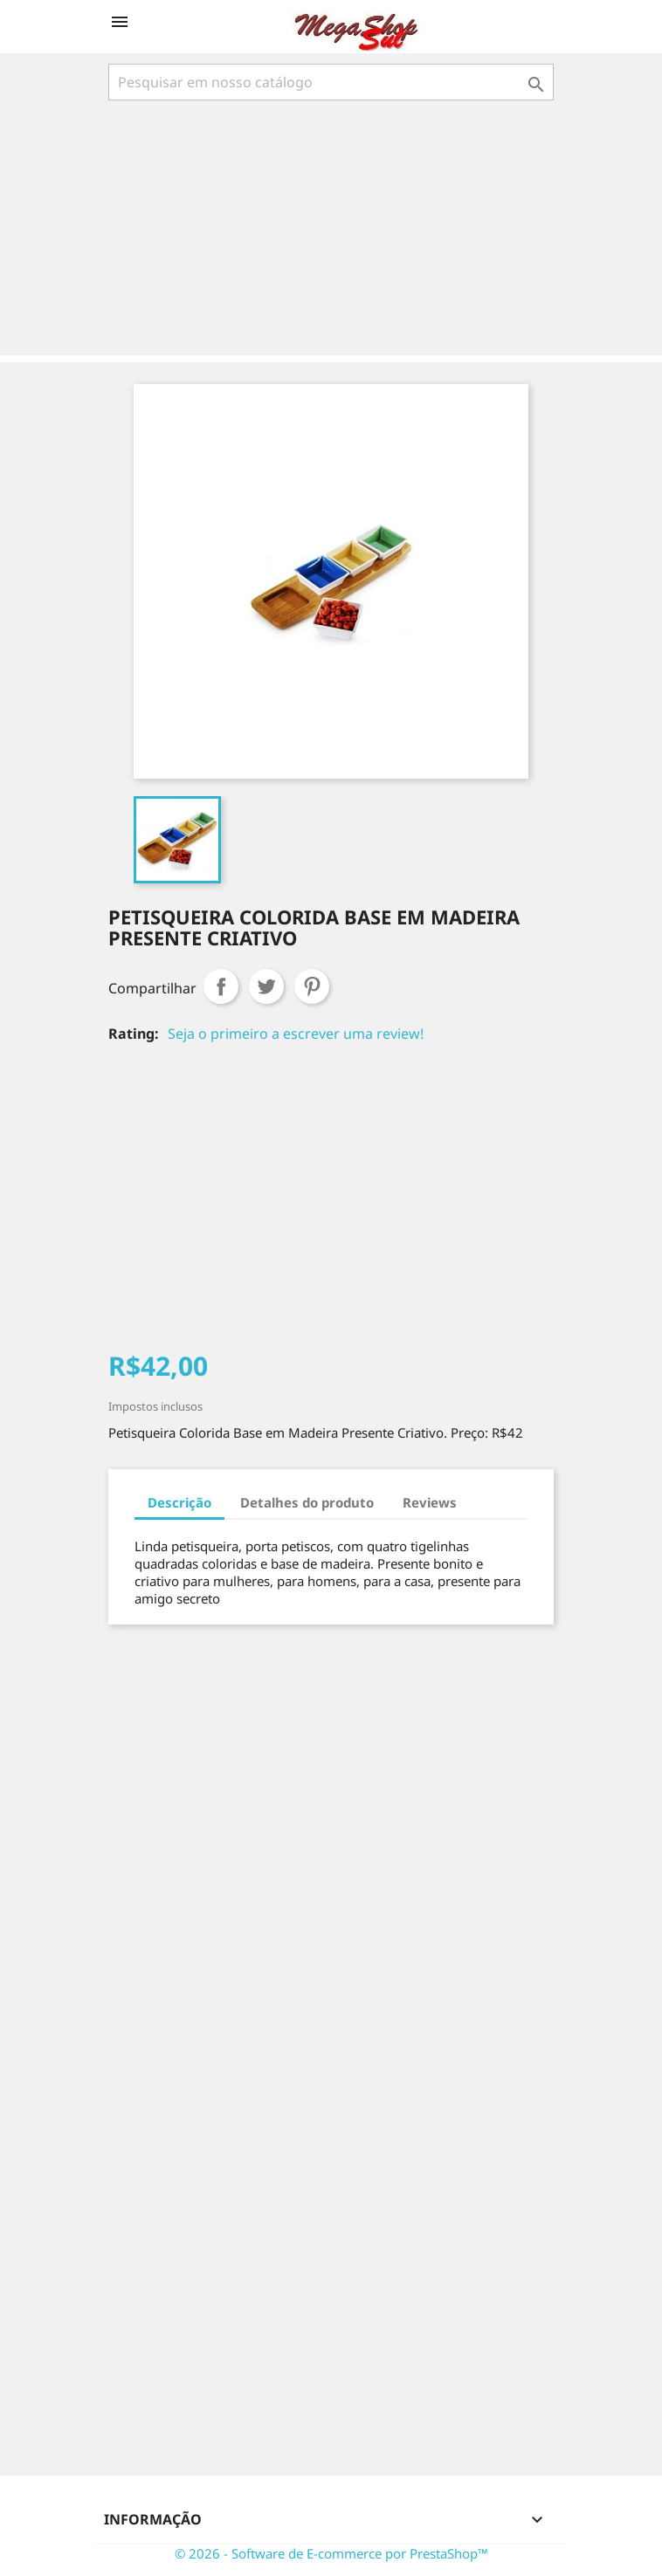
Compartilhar (220, 986)
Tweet (266, 986)
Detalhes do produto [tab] (307, 1502)
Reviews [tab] (430, 1502)
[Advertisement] (334, 229)
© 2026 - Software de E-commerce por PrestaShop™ (331, 2553)
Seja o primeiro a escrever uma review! (296, 1033)
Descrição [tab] (179, 1502)
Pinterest (311, 986)
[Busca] (331, 82)
